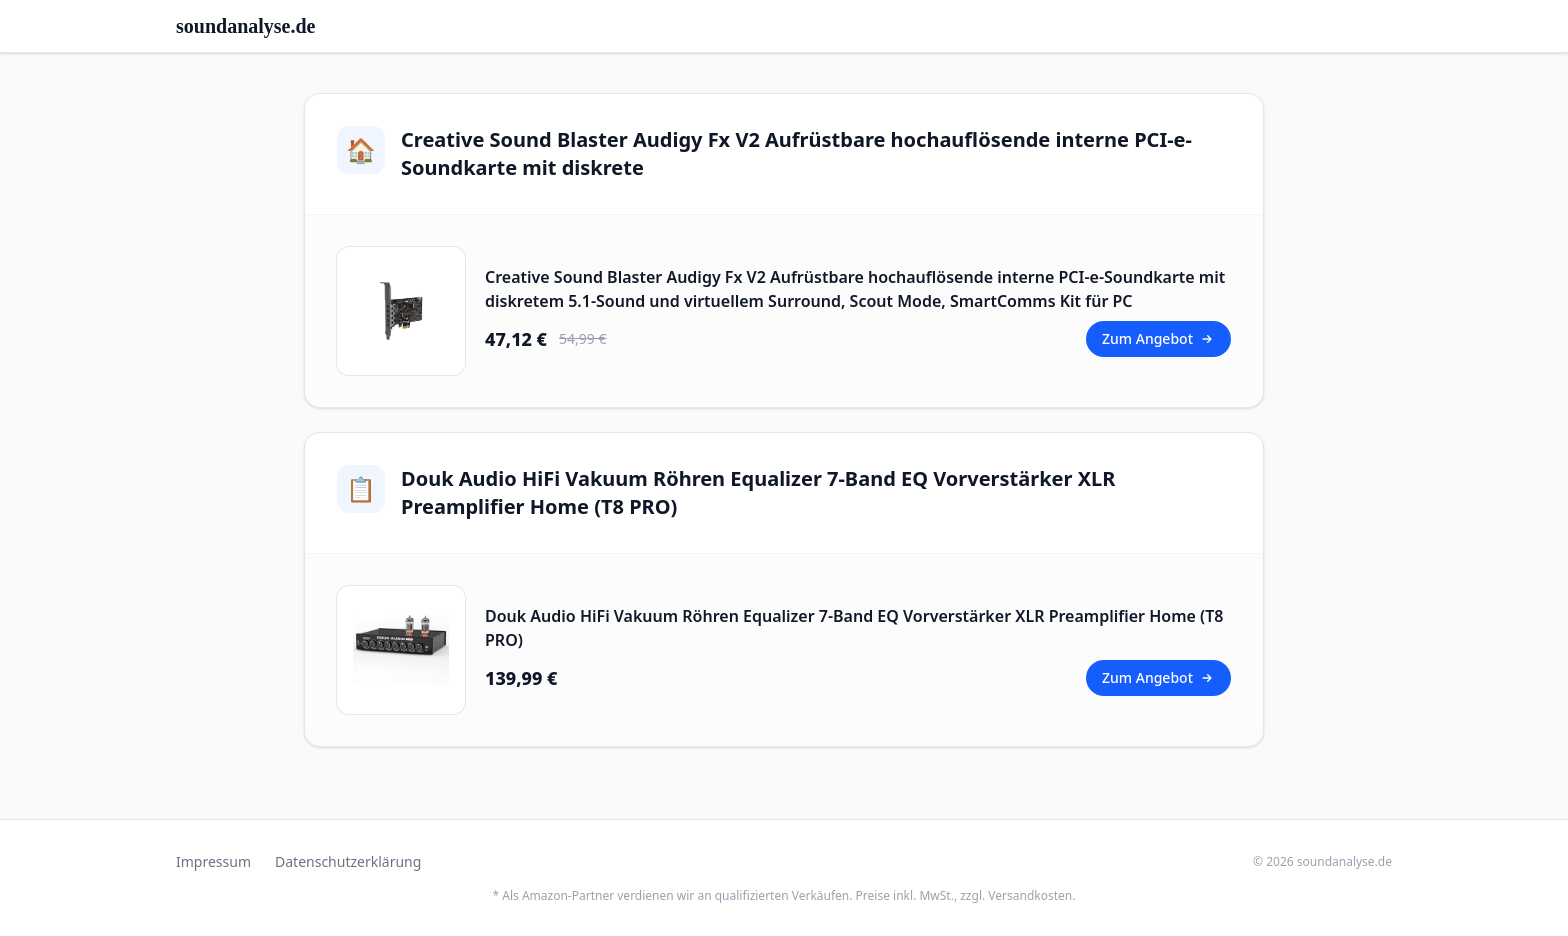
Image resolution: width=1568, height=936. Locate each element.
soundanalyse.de (246, 26)
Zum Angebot (1158, 338)
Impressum (213, 861)
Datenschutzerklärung (348, 861)
